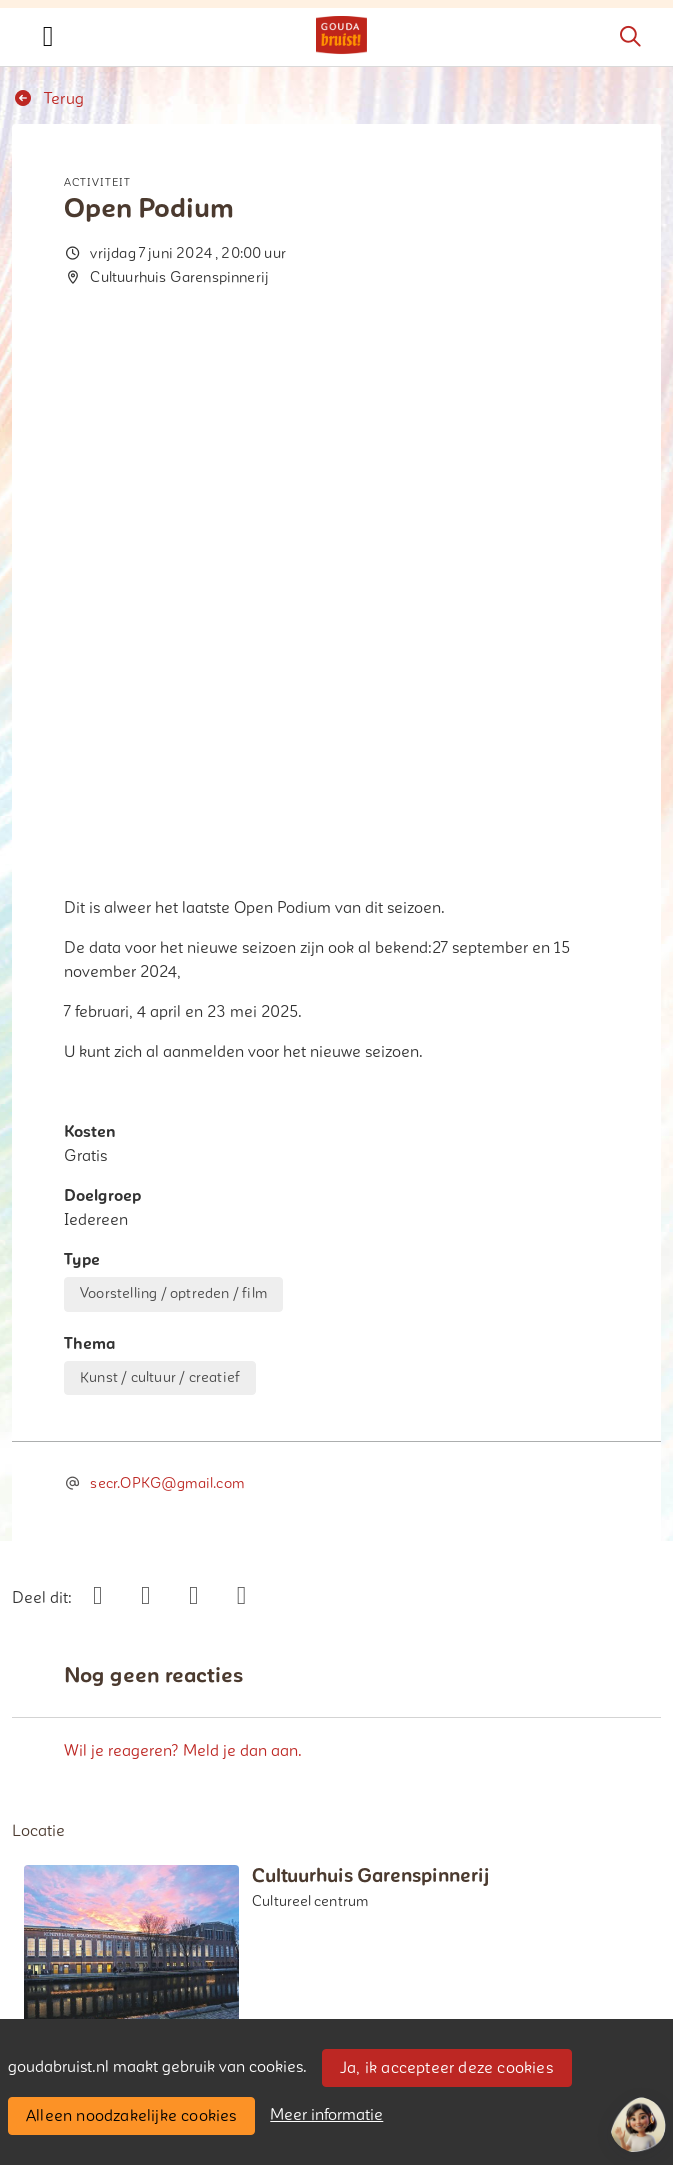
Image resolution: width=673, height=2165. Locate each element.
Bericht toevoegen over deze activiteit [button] (166, 1770)
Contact (51, 1986)
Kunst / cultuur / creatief (160, 855)
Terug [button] (48, 99)
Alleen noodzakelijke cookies (131, 2116)
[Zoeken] (630, 37)
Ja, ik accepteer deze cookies (446, 2068)
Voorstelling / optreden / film (173, 772)
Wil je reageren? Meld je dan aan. (183, 1229)
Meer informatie (326, 2115)
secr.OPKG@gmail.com (166, 962)
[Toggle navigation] (48, 37)
